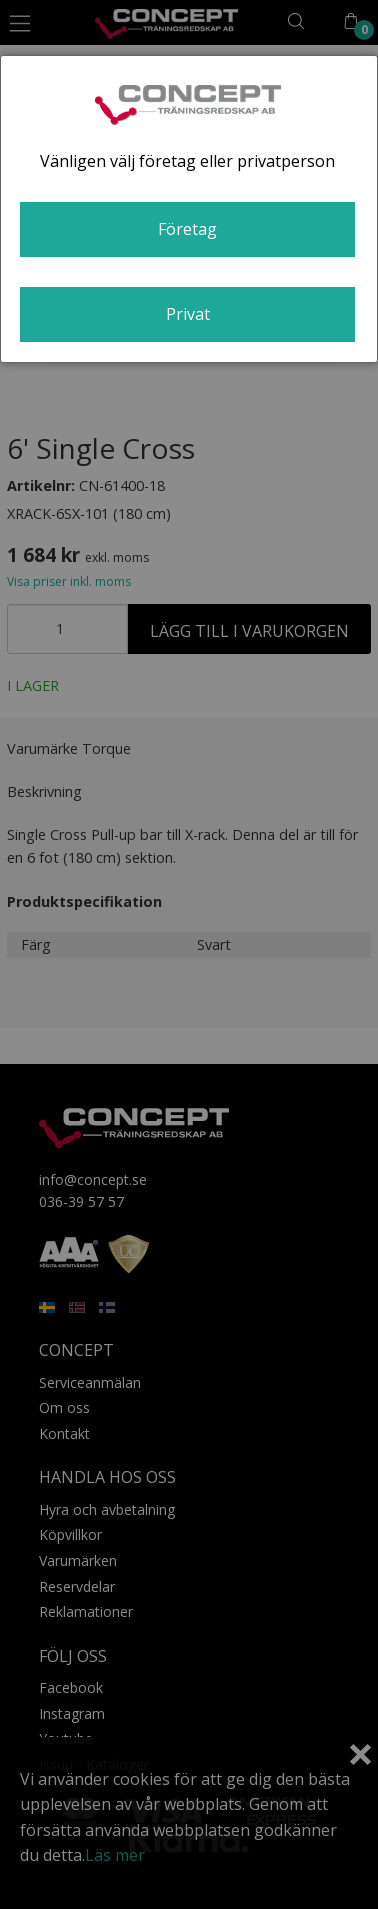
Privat (188, 314)
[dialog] (189, 209)
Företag (187, 229)
